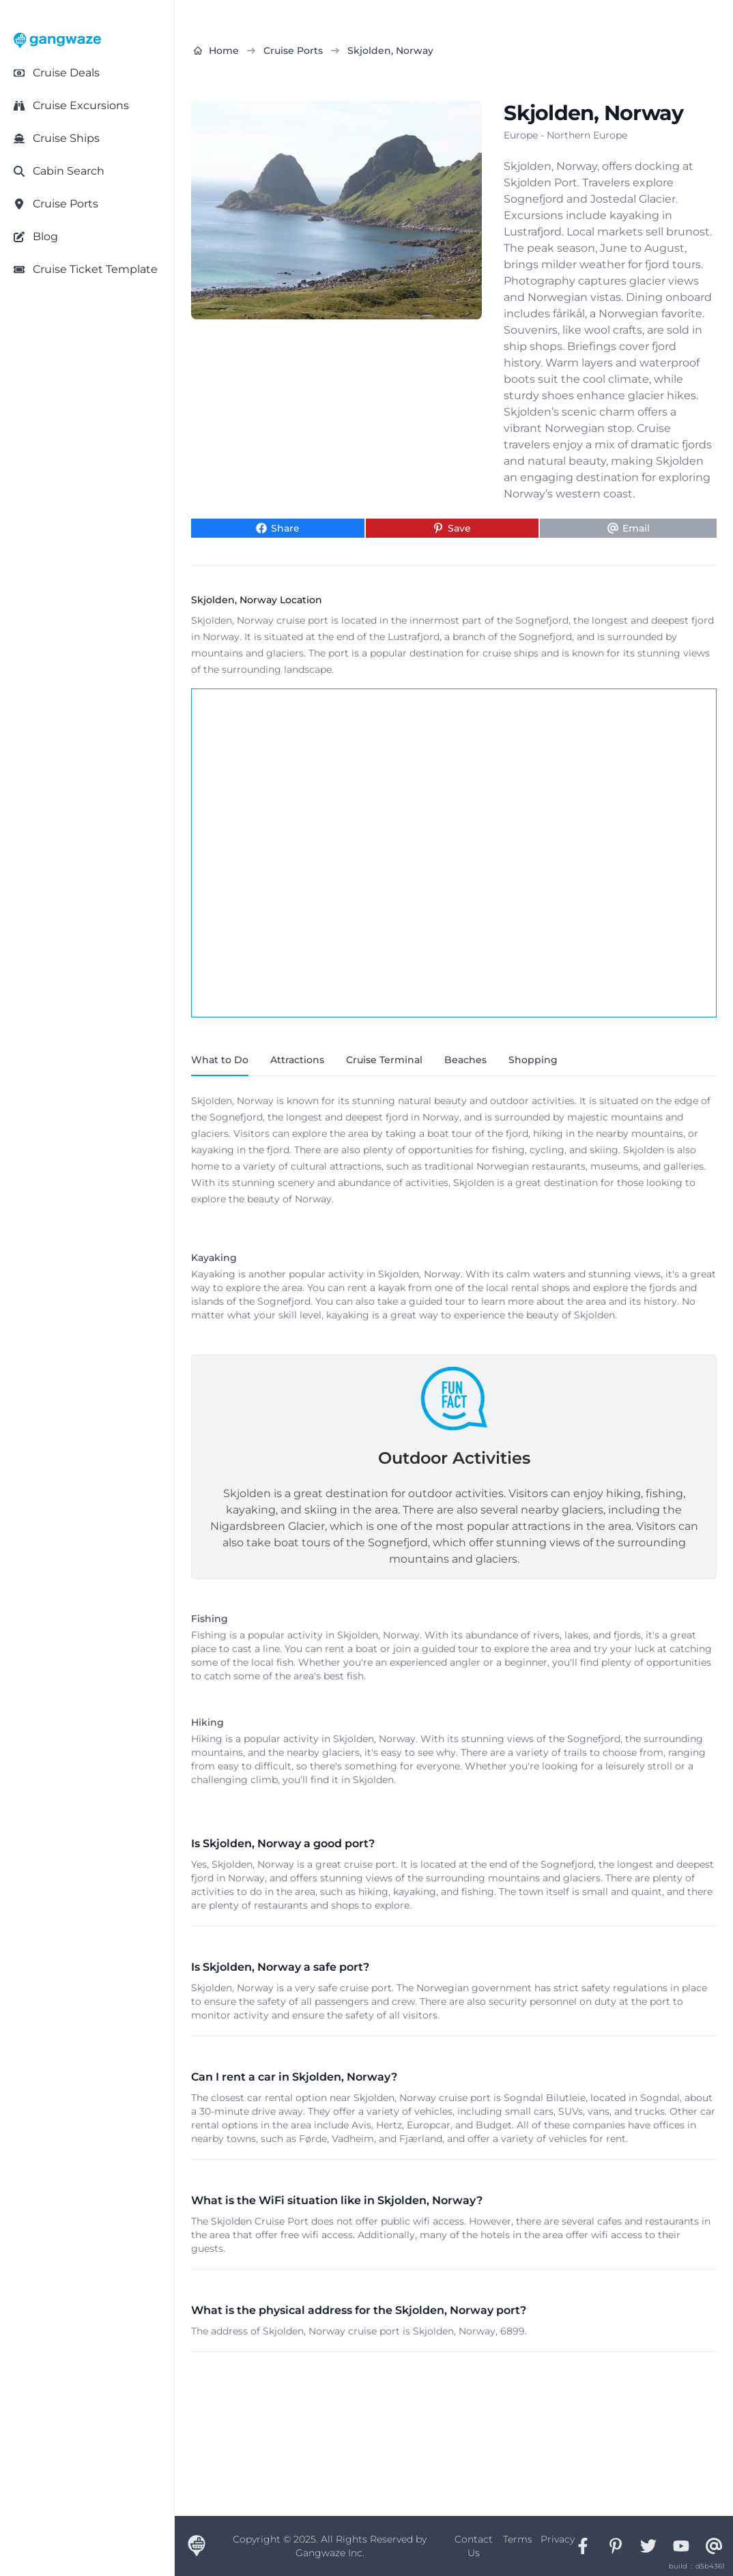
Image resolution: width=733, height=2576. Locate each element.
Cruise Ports (293, 50)
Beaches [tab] (465, 1060)
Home (216, 50)
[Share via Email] (628, 528)
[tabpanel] (454, 1447)
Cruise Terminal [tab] (384, 1060)
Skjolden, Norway (390, 50)
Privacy (558, 2539)
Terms (517, 2539)
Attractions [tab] (297, 1060)
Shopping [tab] (533, 1060)
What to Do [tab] (219, 1060)
